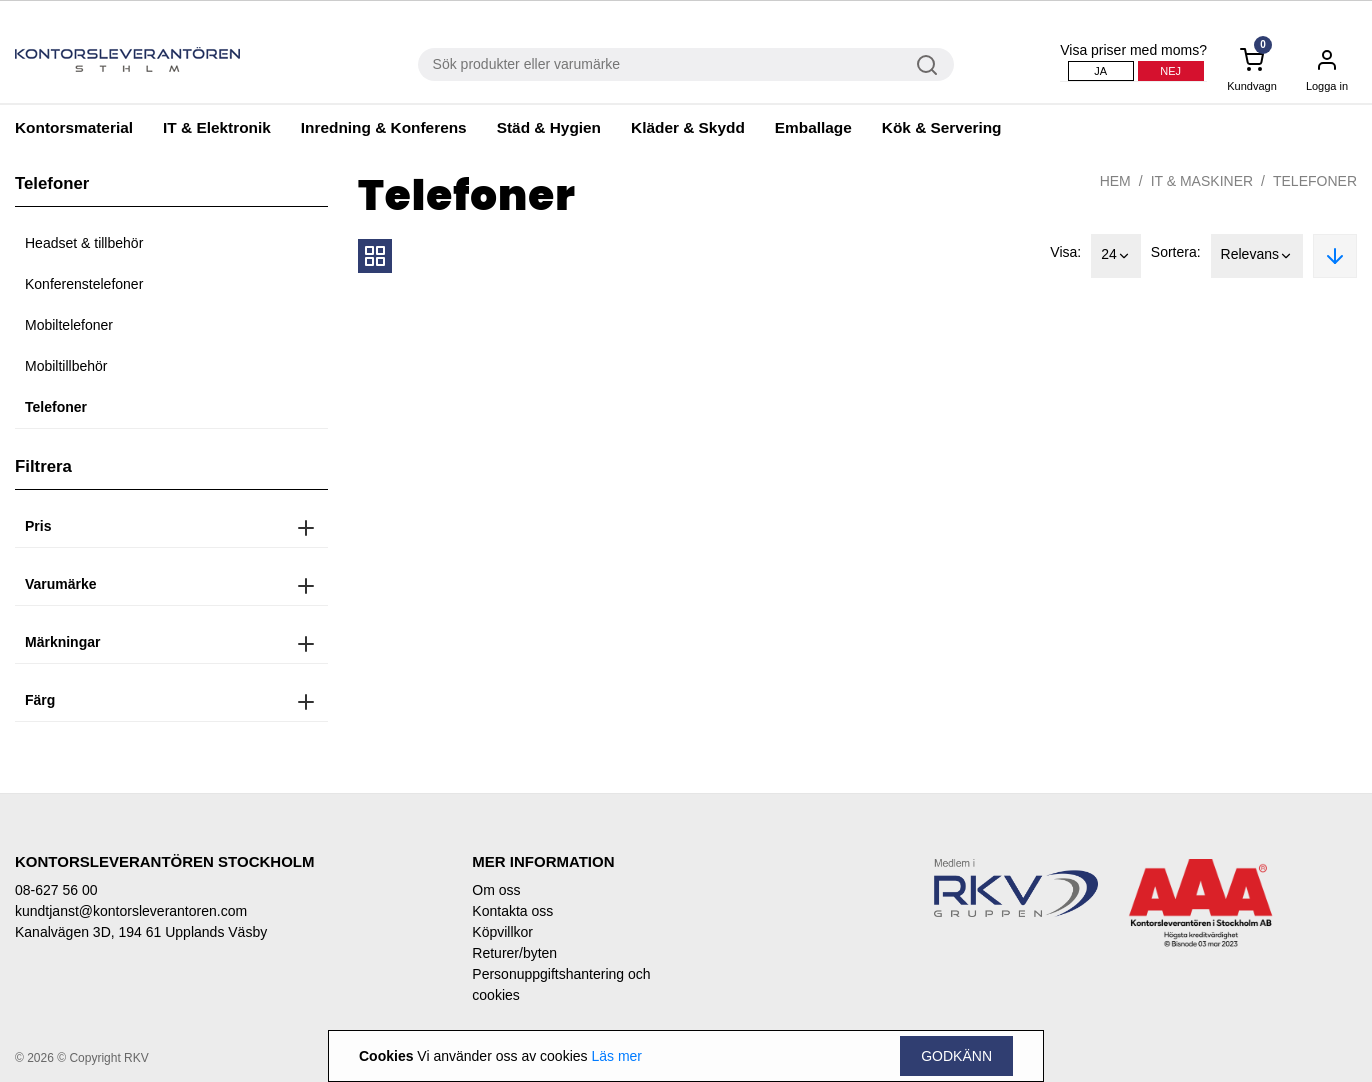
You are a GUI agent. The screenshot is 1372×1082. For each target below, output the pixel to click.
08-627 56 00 (56, 890)
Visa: (1065, 252)
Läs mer (616, 1056)
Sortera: (1176, 252)
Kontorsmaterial (74, 127)
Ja (1100, 71)
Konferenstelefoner (84, 284)
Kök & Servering (942, 127)
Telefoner (56, 407)
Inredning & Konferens (384, 127)
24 (1116, 256)
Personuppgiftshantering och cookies (561, 984)
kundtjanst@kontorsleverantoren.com (131, 911)
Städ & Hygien (549, 127)
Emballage (813, 127)
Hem (1115, 181)
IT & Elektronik (217, 127)
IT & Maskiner (1202, 181)
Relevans (1257, 256)
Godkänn (956, 1056)
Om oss (496, 890)
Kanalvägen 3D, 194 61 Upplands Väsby (141, 932)
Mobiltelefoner (69, 325)
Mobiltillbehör (66, 366)
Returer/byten (514, 953)
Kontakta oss (512, 911)
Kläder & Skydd (688, 127)
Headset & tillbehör (84, 243)
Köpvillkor (502, 932)
